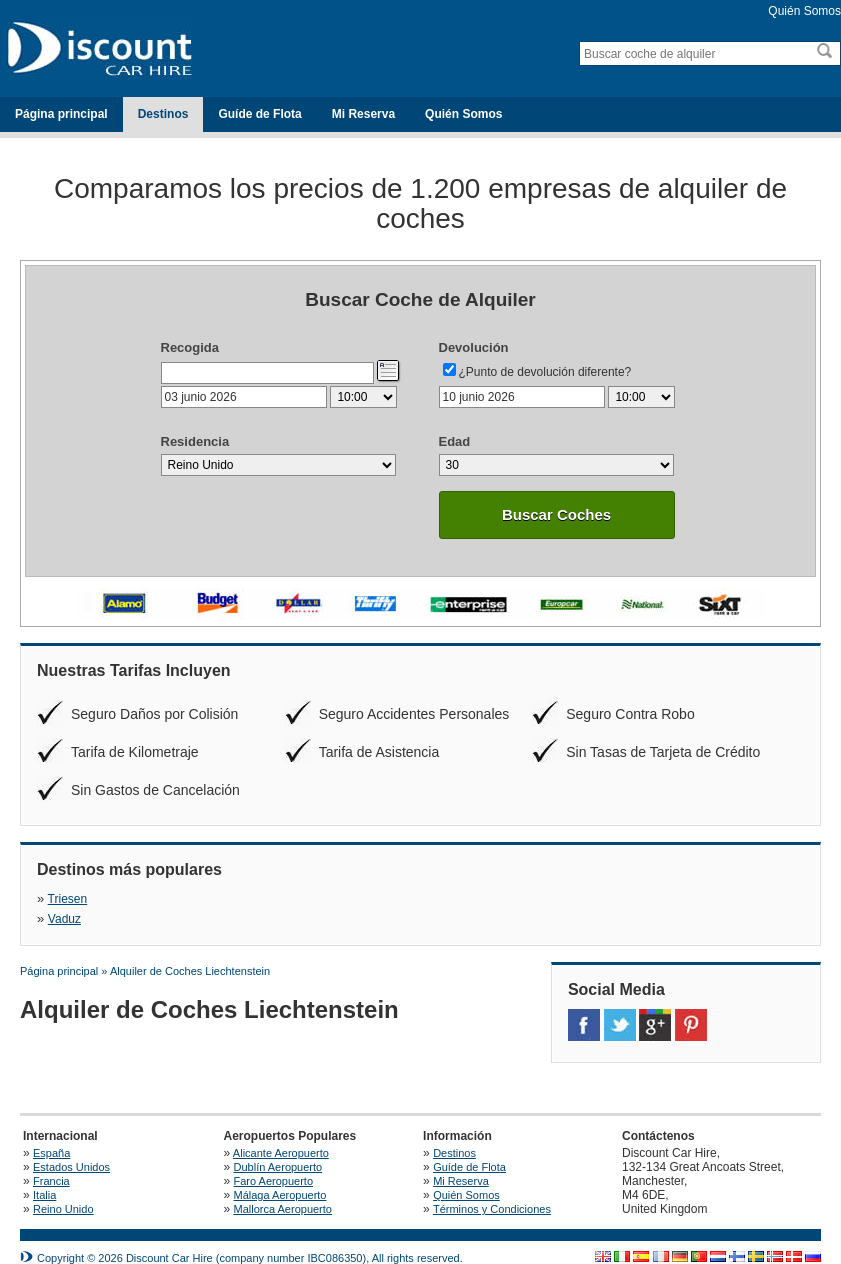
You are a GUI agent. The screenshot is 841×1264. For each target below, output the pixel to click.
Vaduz (287, 899)
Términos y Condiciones (492, 1189)
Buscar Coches (556, 514)
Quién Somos (804, 11)
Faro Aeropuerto (274, 1161)
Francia (51, 1161)
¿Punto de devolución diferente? (545, 372)
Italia (44, 1175)
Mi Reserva (363, 114)
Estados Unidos (71, 1147)
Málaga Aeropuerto (280, 1175)
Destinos (163, 114)
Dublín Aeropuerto (278, 1147)
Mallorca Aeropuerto (283, 1189)
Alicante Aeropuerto (282, 1133)
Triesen (68, 899)
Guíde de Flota (259, 114)
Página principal (61, 114)
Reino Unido (63, 1189)
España (51, 1133)
